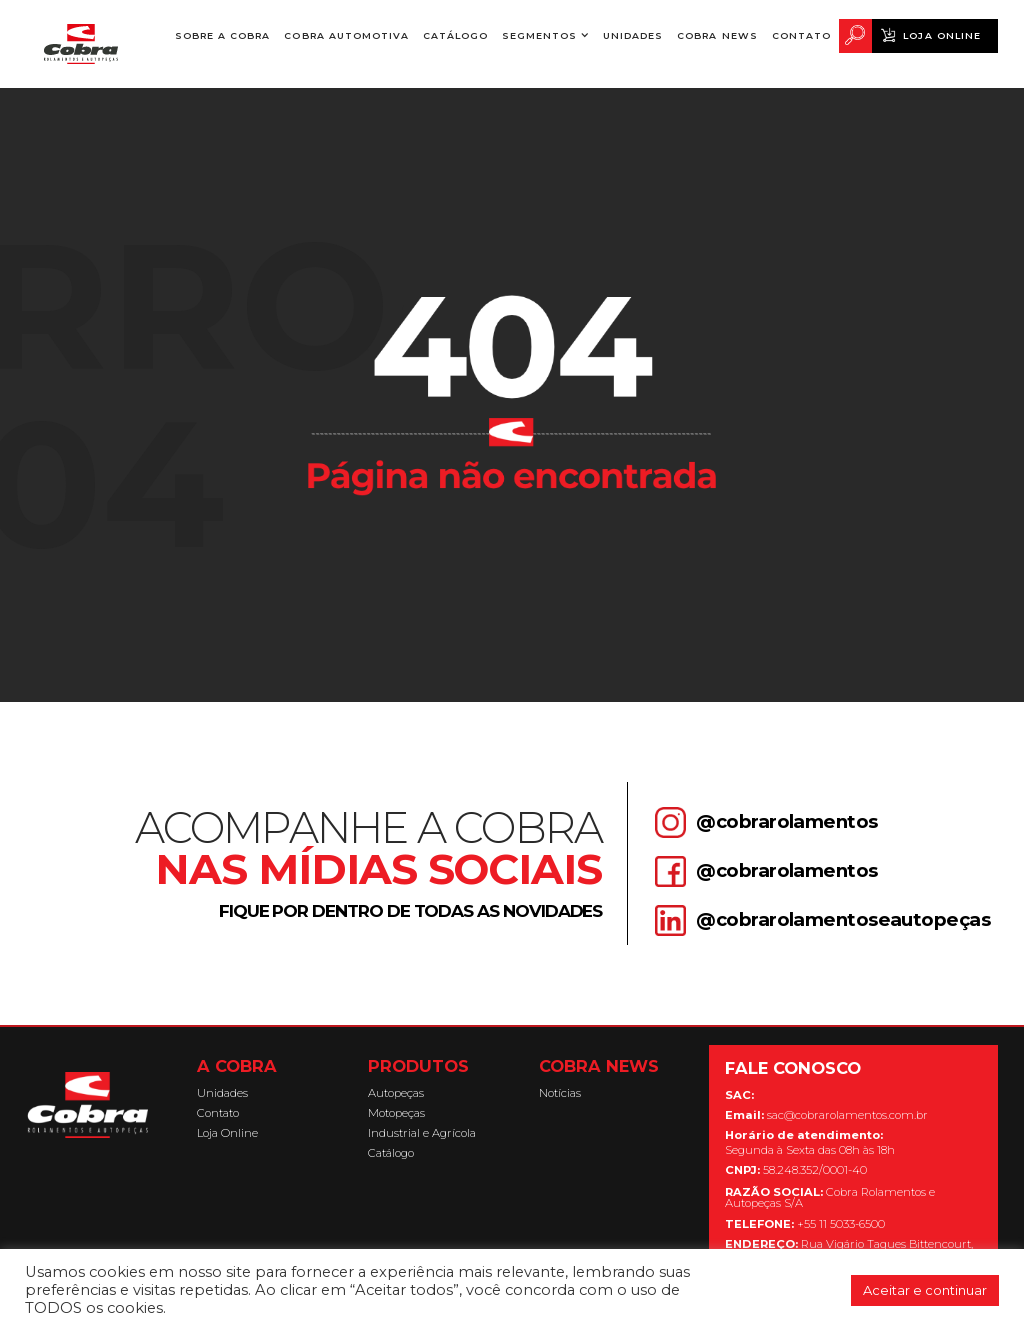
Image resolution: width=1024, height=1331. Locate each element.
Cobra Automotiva (346, 35)
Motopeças (396, 1113)
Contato (801, 35)
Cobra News (717, 35)
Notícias (560, 1093)
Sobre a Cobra (222, 41)
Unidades (633, 35)
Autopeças (396, 1093)
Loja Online (941, 35)
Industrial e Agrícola (422, 1133)
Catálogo (455, 35)
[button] (545, 35)
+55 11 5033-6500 (805, 1224)
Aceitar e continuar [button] (925, 1290)
